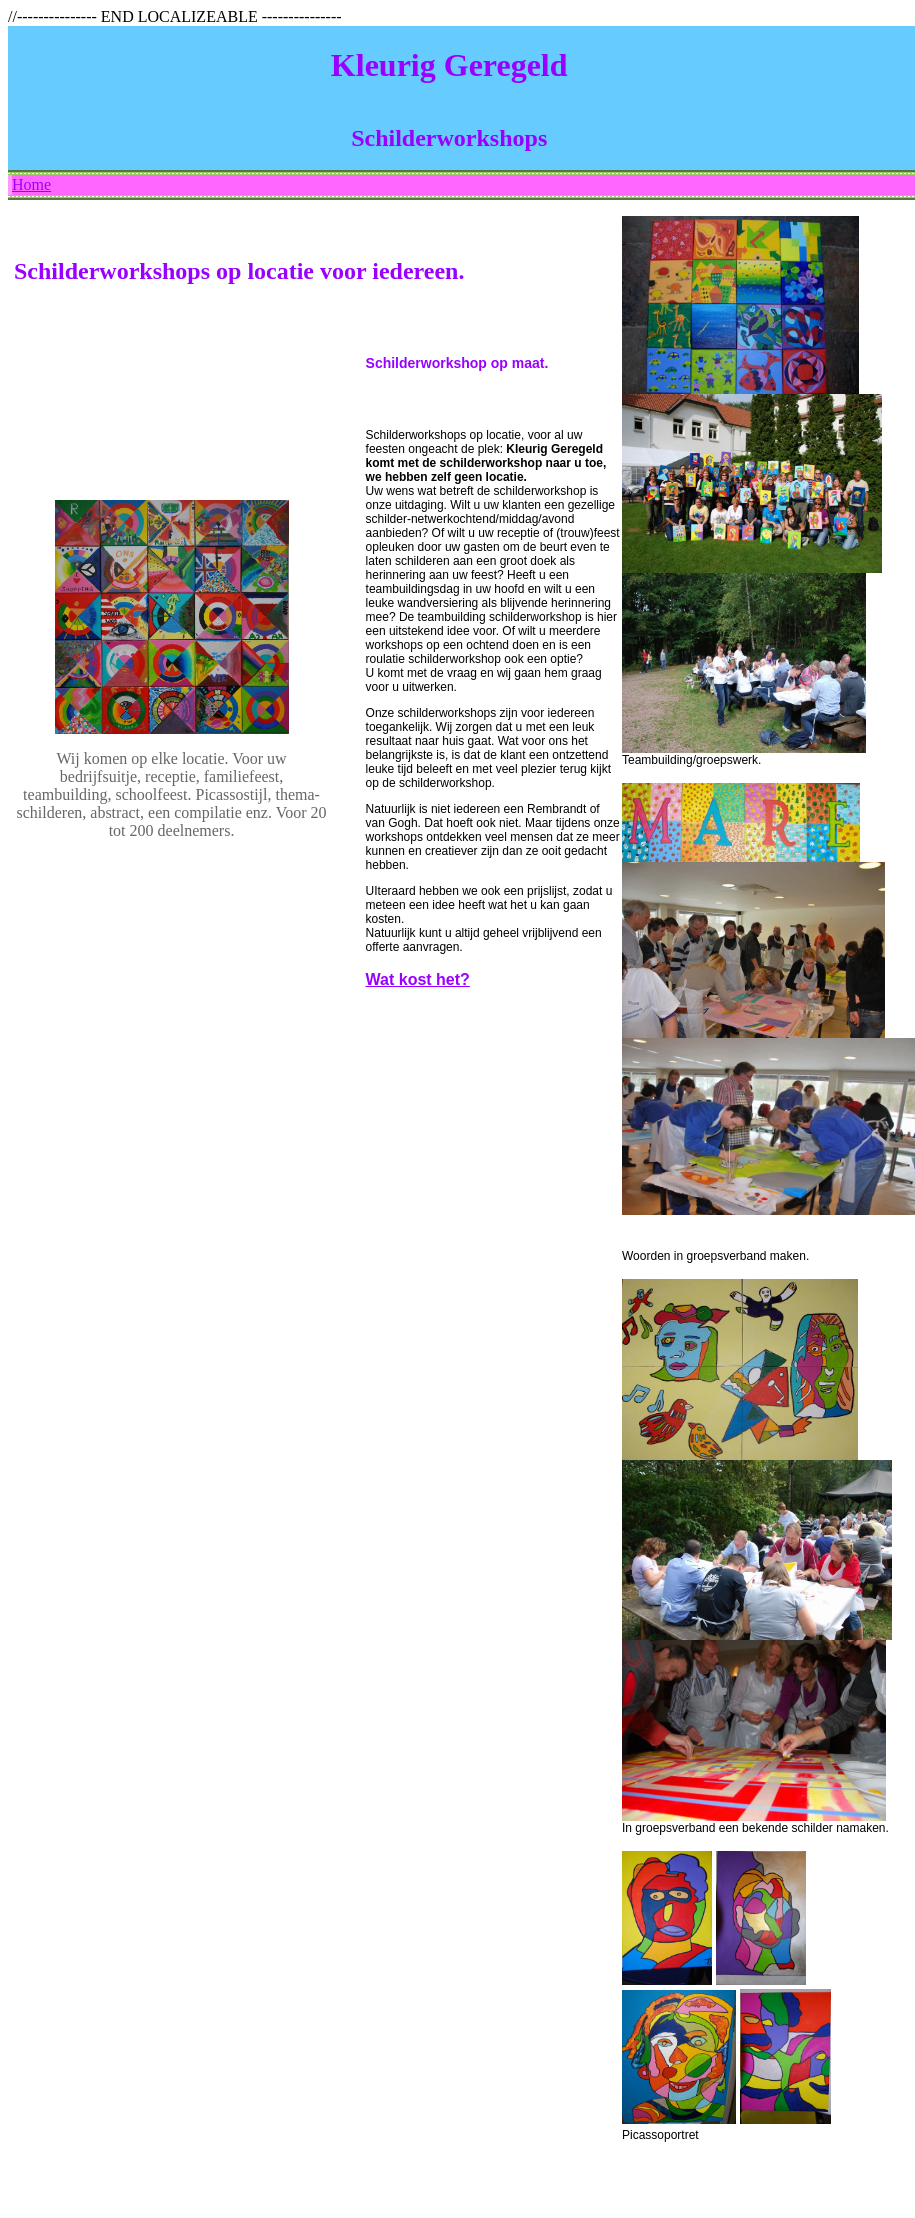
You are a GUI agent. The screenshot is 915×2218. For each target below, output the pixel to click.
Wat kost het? (418, 979)
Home (31, 184)
